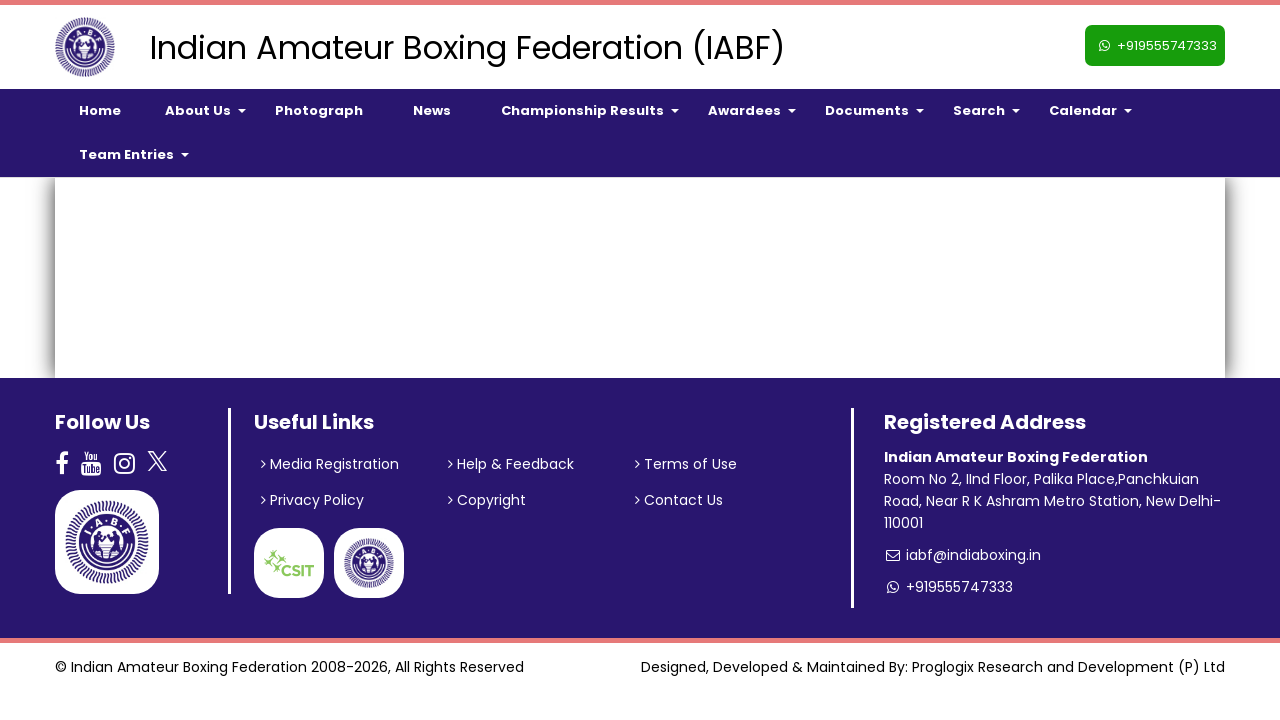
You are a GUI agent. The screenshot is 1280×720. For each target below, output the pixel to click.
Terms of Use (686, 464)
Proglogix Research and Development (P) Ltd (1068, 667)
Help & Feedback (511, 464)
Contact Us (679, 500)
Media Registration (330, 464)
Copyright (487, 500)
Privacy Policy (312, 500)
